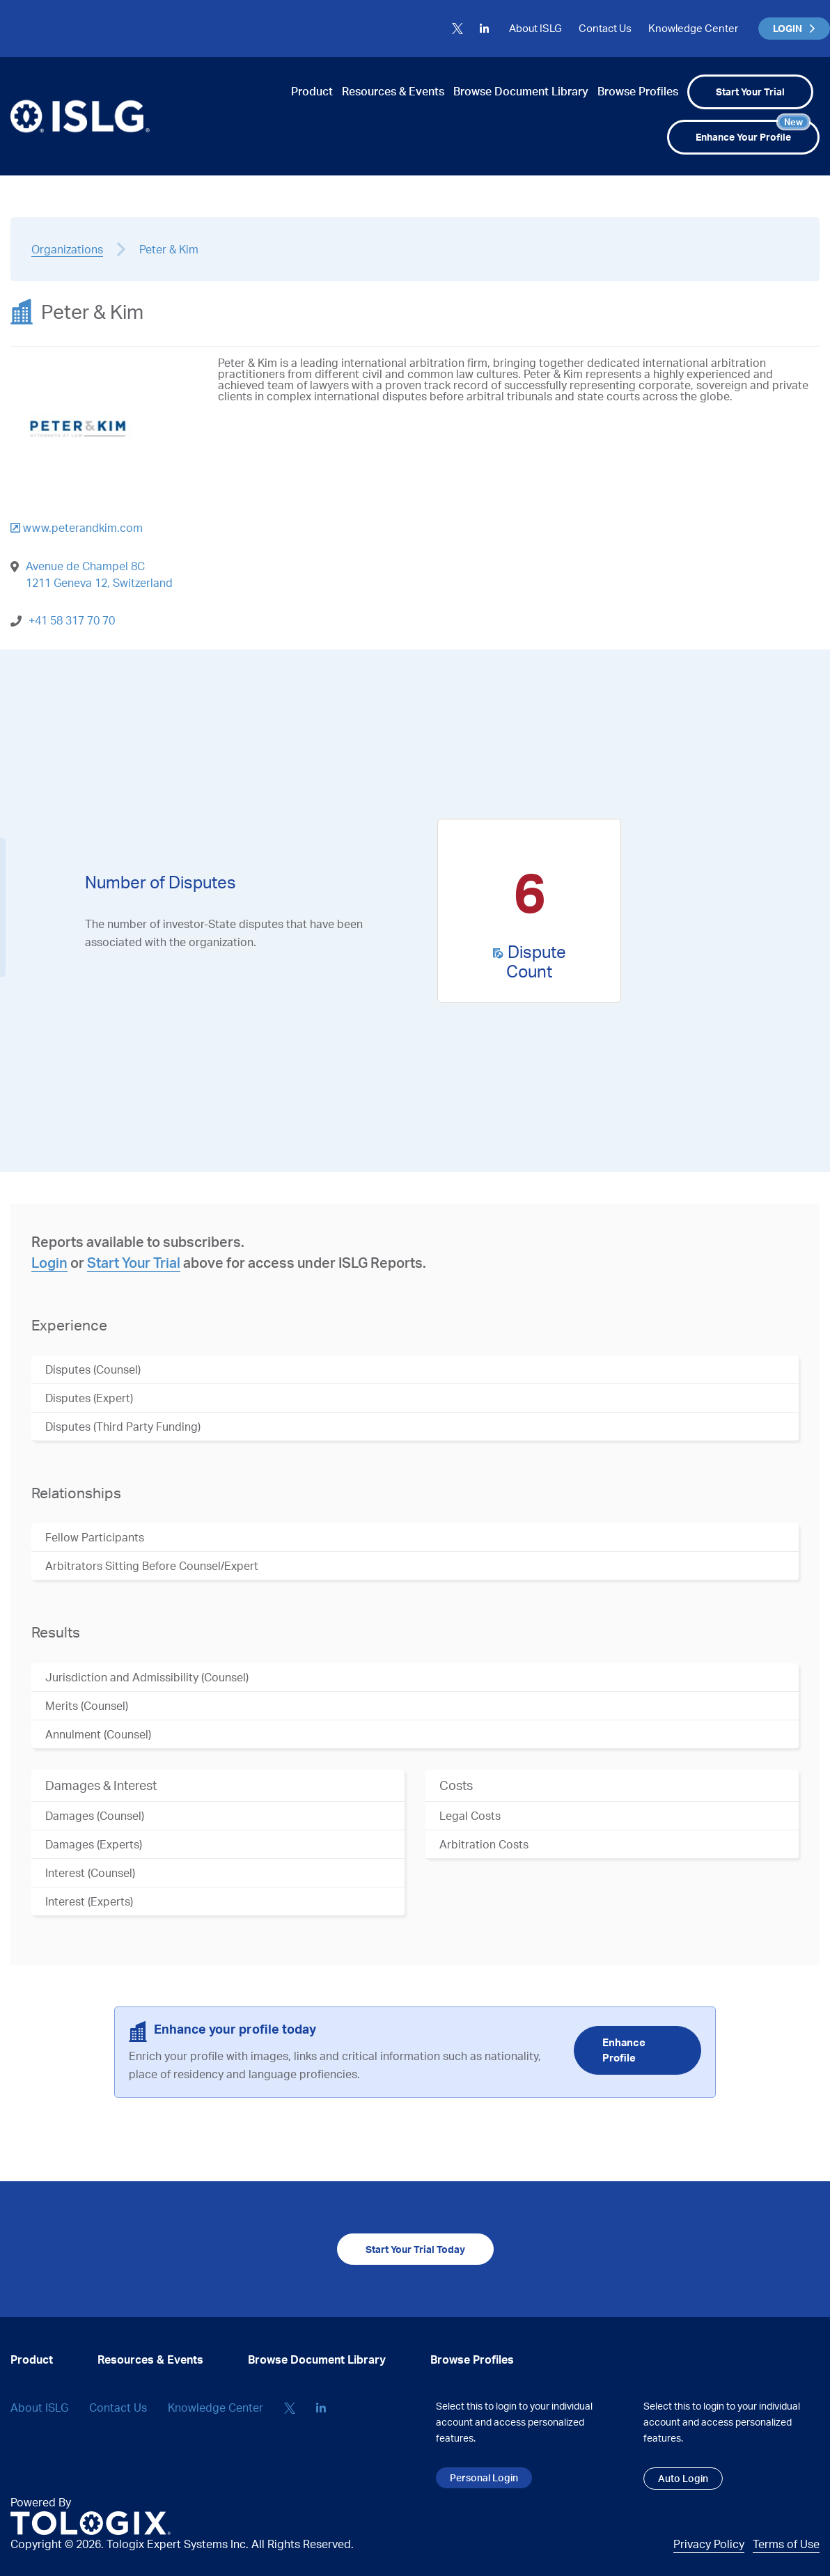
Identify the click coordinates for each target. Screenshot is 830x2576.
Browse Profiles (637, 91)
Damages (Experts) (93, 1844)
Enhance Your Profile (752, 131)
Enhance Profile (623, 2050)
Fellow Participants (94, 1537)
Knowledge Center (693, 28)
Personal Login (484, 2477)
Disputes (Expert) (89, 1398)
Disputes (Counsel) (93, 1369)
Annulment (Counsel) (98, 1734)
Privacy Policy (708, 2544)
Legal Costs (470, 1816)
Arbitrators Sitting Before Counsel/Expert (151, 1566)
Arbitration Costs (483, 1844)
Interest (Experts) (89, 1901)
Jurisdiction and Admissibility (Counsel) (147, 1677)
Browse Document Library (520, 91)
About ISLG (535, 28)
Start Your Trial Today (415, 2249)
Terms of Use (786, 2544)
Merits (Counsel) (86, 1706)
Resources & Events (393, 91)
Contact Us (605, 28)
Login (49, 1262)
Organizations (67, 249)
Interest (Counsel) (90, 1873)
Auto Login (683, 2478)
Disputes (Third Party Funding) (123, 1427)
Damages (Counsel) (94, 1816)
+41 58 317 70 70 (72, 620)
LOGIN (794, 28)
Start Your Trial (750, 91)
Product (312, 91)
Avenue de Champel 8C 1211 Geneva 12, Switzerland (99, 574)
